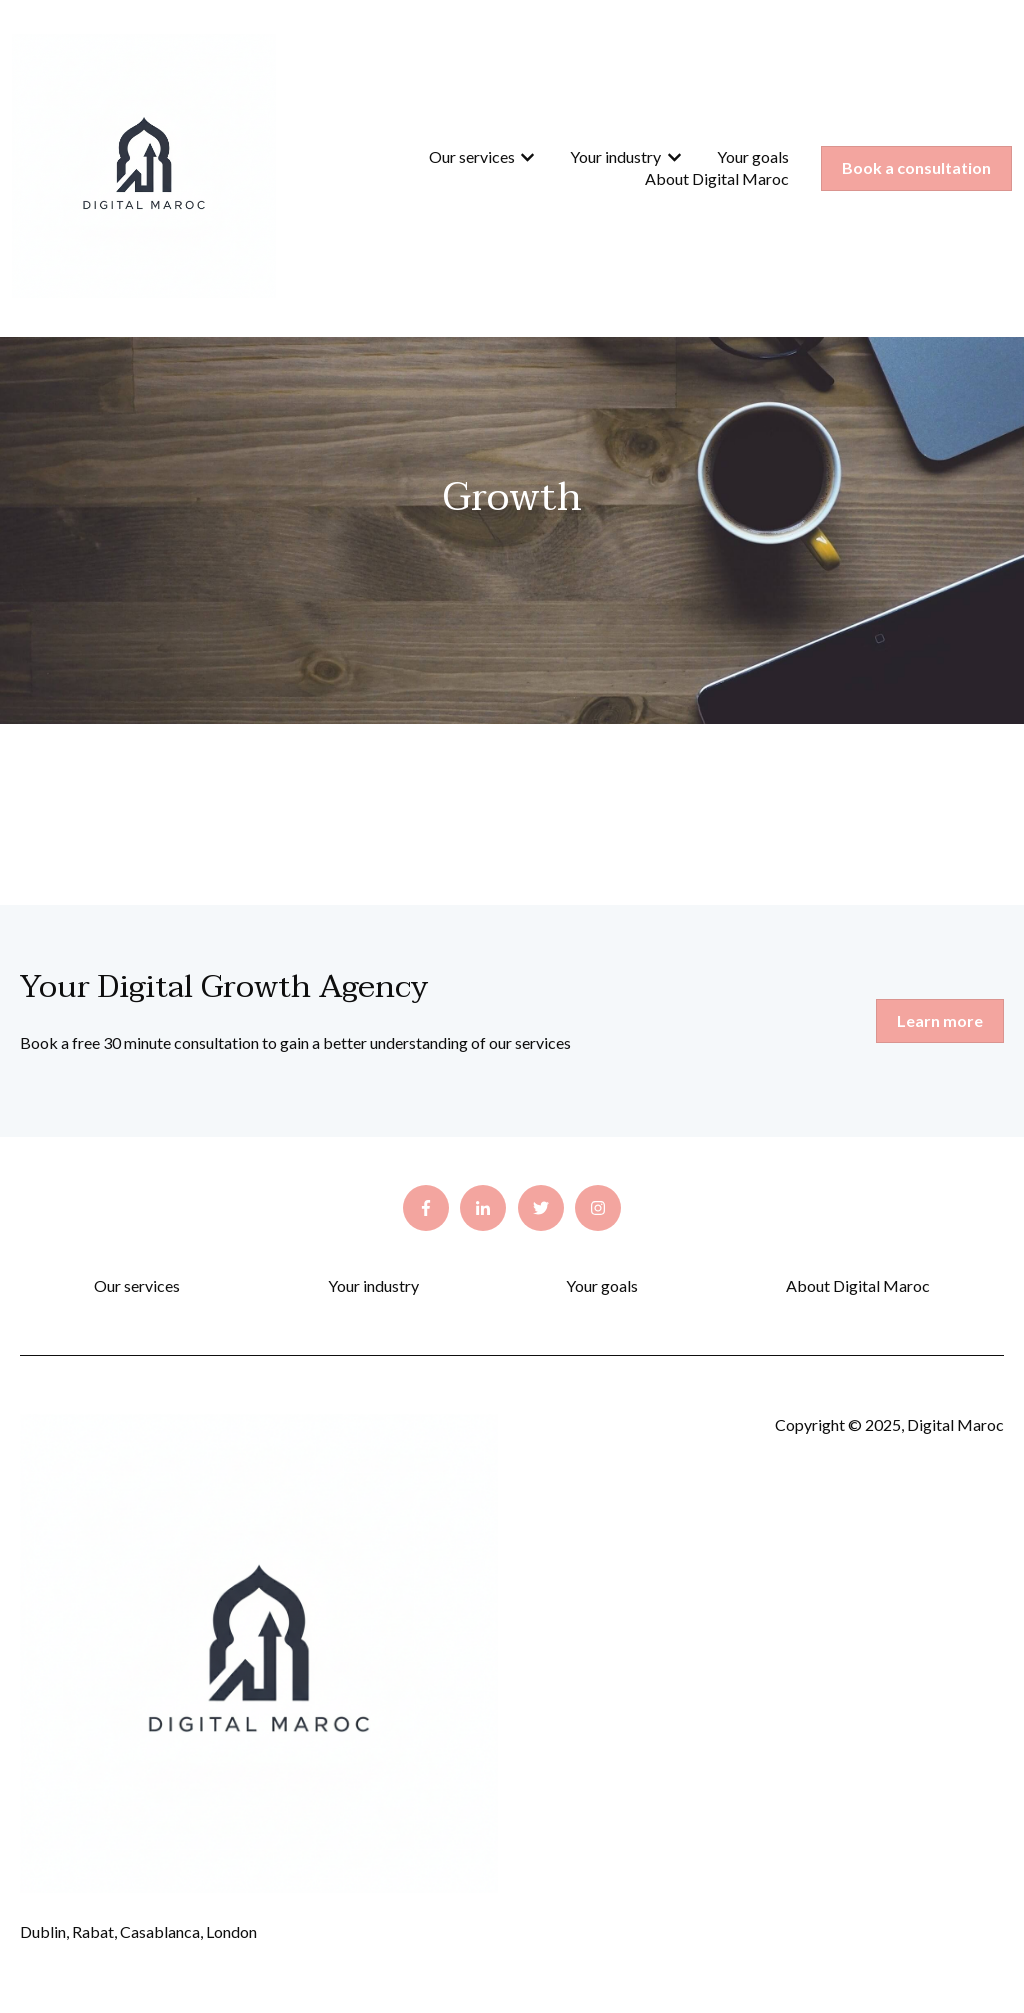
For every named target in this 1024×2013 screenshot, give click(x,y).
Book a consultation (916, 167)
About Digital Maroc (717, 178)
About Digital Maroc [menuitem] (858, 1285)
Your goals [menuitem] (602, 1285)
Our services (472, 156)
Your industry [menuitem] (373, 1285)
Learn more (940, 1020)
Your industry (615, 156)
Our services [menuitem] (137, 1285)
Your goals (753, 156)
